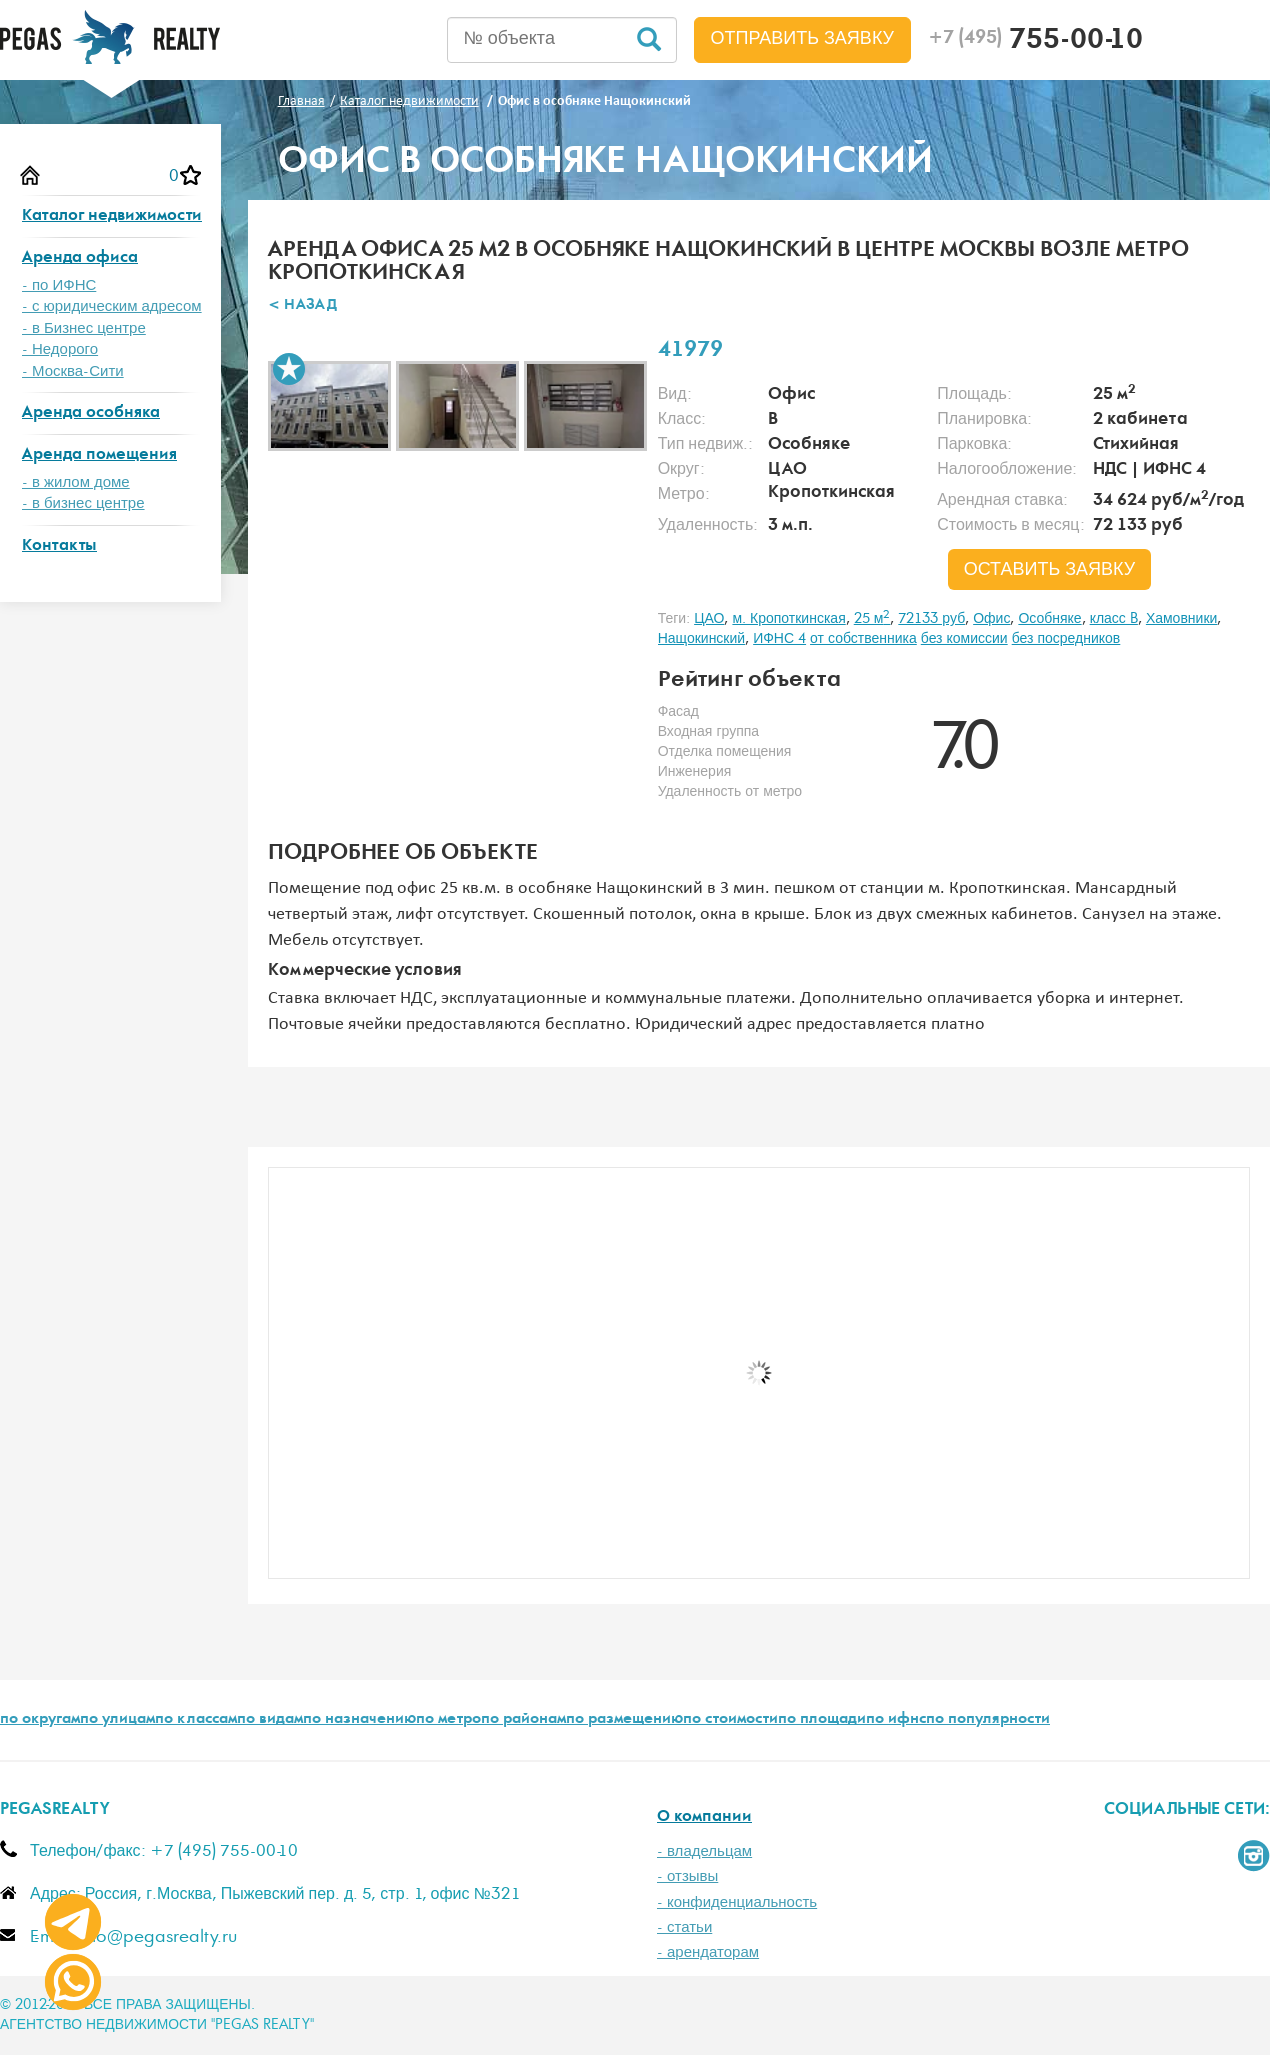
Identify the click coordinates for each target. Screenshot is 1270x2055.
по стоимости (730, 1720)
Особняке (1049, 619)
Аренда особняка (91, 413)
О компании (704, 1817)
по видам (270, 1720)
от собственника (863, 639)
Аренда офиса (80, 258)
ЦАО (709, 619)
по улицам (117, 1720)
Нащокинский (702, 639)
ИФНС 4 (779, 639)
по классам (196, 1720)
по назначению (359, 1720)
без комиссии (964, 639)
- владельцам (704, 1851)
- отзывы (687, 1876)
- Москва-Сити (73, 371)
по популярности (988, 1720)
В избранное (289, 369)
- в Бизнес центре (84, 328)
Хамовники (1181, 619)
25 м (872, 619)
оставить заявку (1050, 570)
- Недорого (60, 349)
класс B (1114, 619)
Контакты (59, 546)
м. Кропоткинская (788, 619)
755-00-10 (1035, 42)
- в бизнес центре (83, 503)
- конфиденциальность (737, 1902)
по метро (448, 1720)
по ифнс (896, 1720)
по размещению (624, 1720)
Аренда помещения (99, 455)
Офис (991, 619)
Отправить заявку (803, 39)
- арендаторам (708, 1952)
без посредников (1066, 639)
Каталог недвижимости (112, 216)
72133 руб (931, 619)
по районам (523, 1720)
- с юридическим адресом (112, 306)
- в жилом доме (76, 482)
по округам (40, 1720)
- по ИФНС (59, 285)
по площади (822, 1720)
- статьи (684, 1927)
